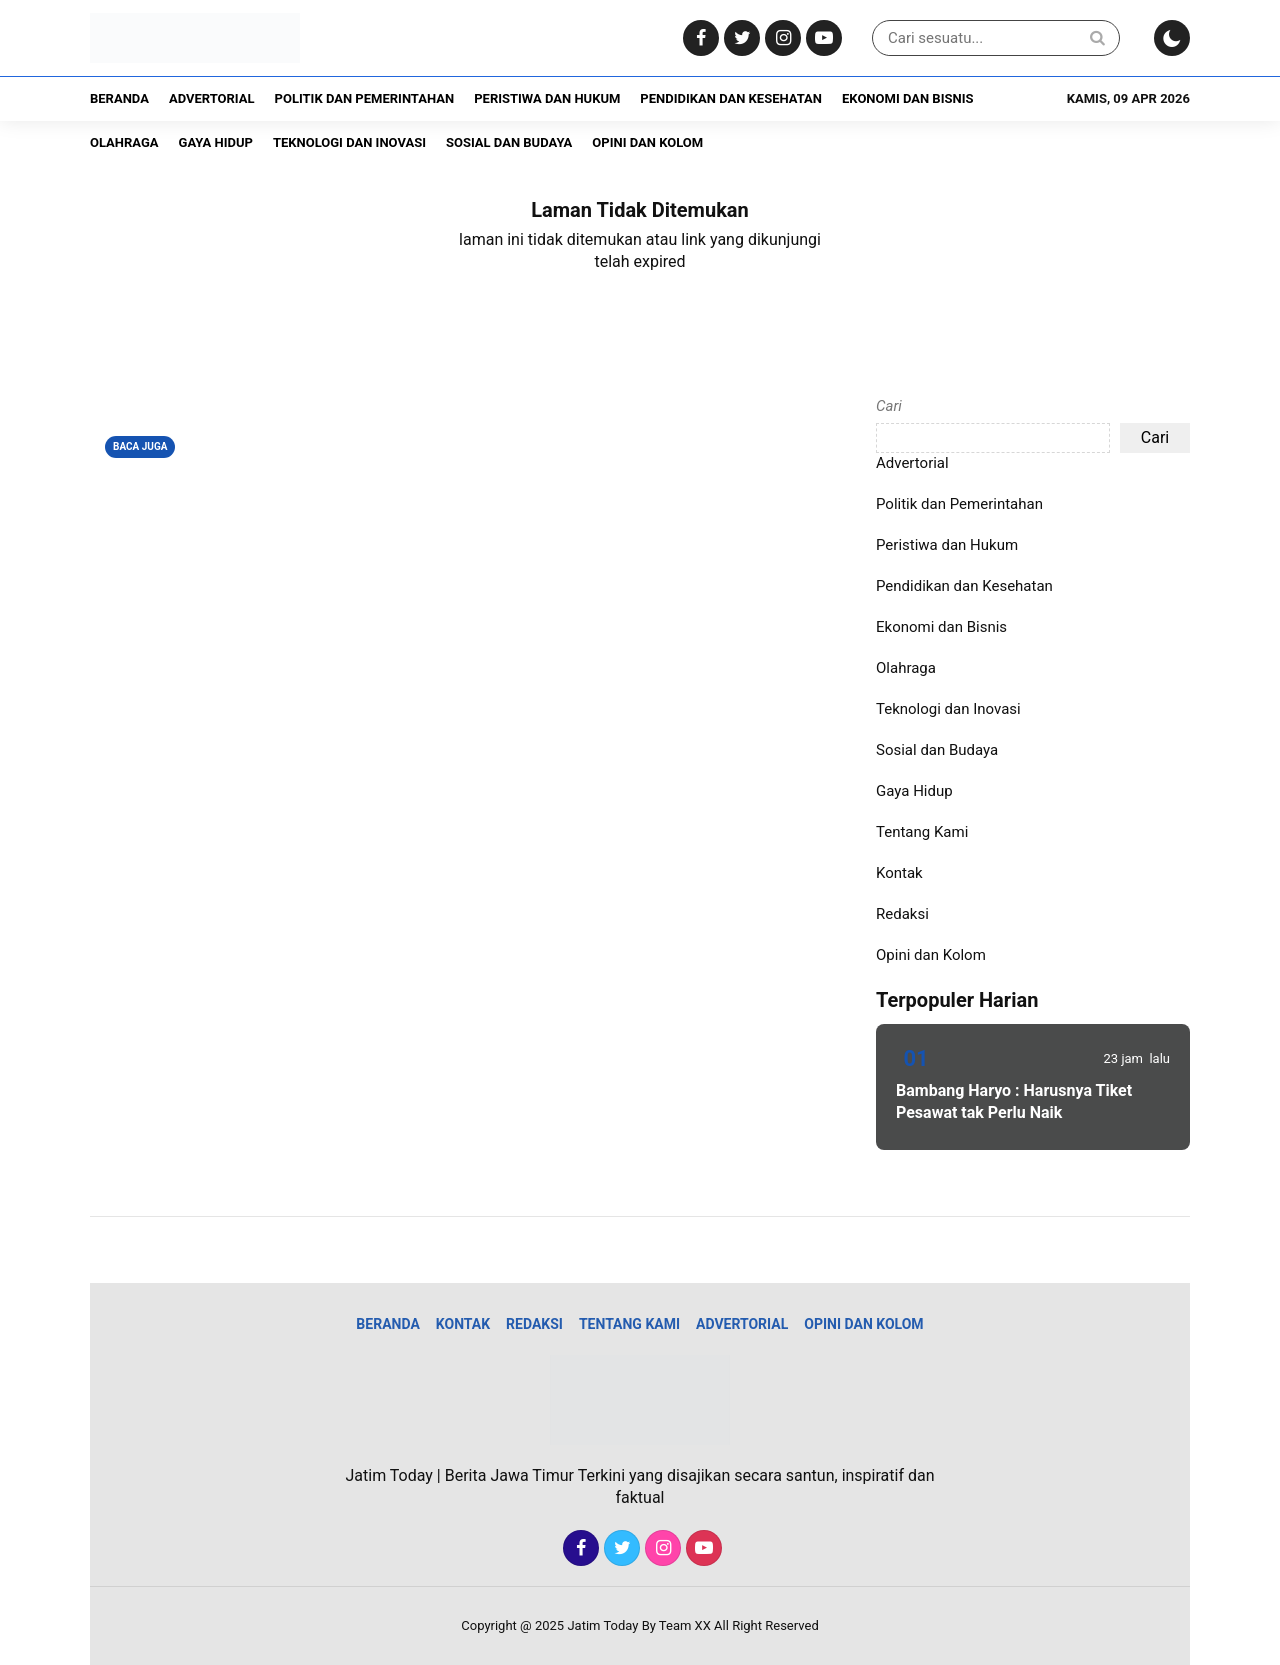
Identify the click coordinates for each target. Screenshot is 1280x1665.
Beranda (119, 98)
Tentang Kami (922, 832)
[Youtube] (821, 38)
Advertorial (212, 98)
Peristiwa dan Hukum (547, 98)
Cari (889, 406)
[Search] (1097, 37)
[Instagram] (780, 38)
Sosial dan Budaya (509, 142)
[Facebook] (698, 38)
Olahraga (124, 142)
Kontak (899, 873)
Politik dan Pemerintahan (365, 98)
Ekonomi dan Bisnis (907, 98)
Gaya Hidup (216, 142)
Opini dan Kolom (647, 142)
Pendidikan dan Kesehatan (731, 98)
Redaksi (902, 914)
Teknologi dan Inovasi (349, 142)
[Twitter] (739, 38)
